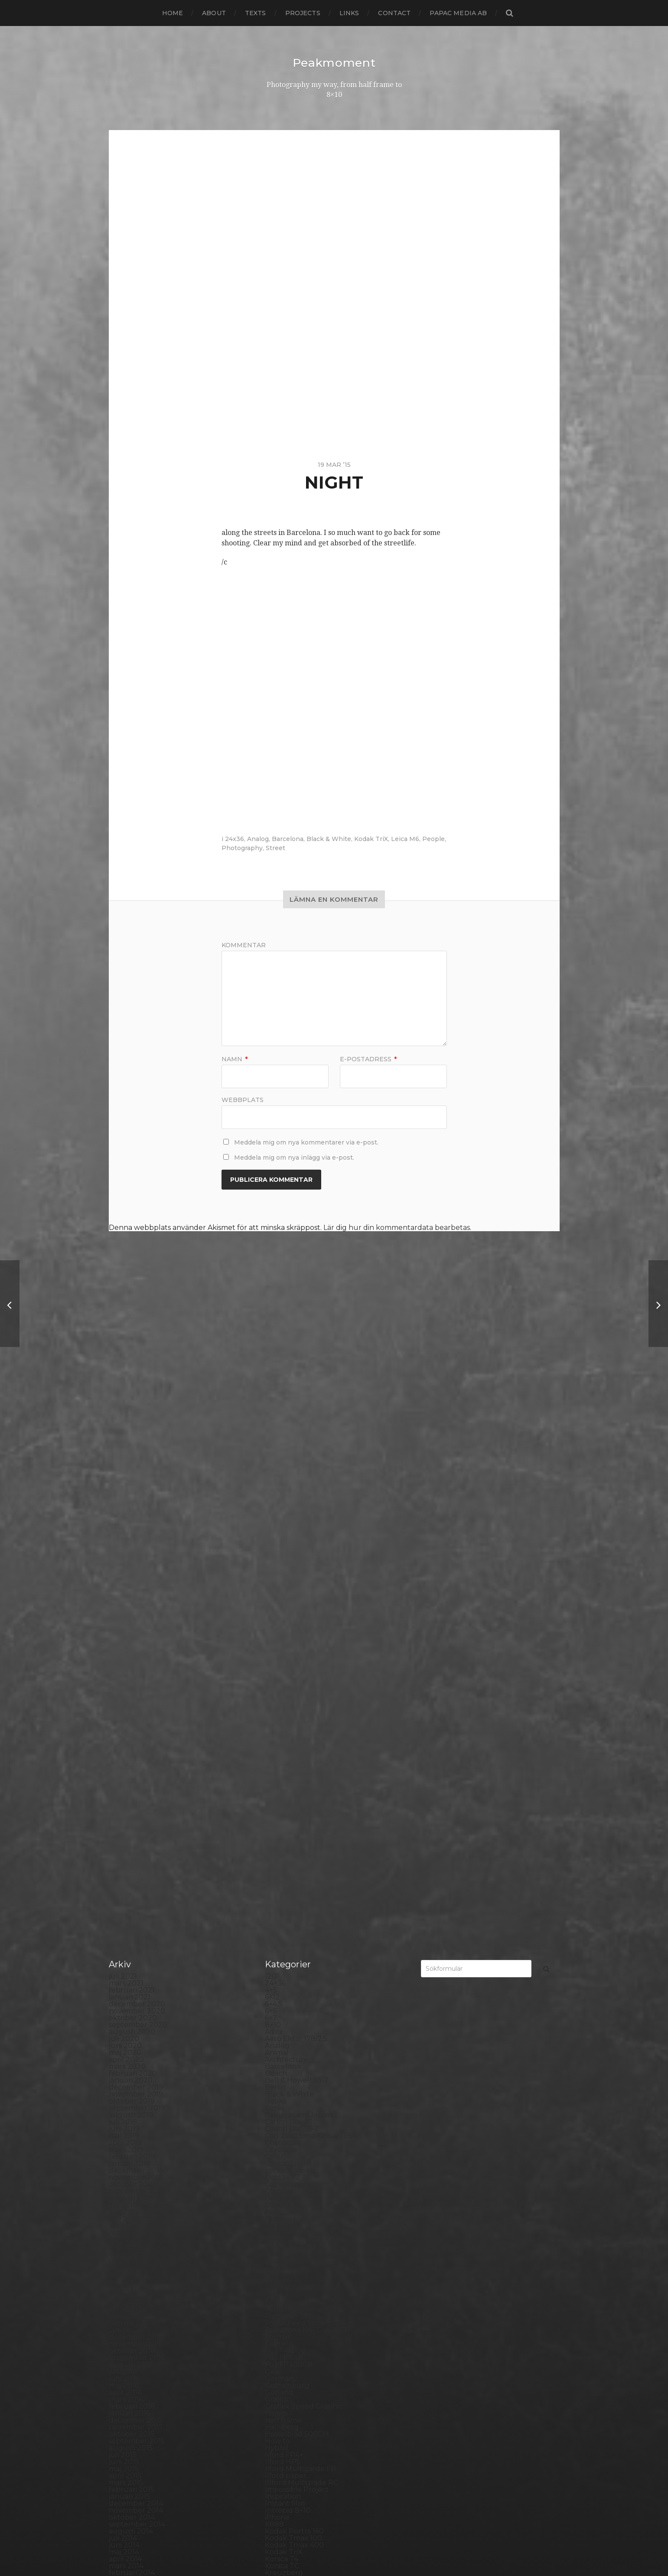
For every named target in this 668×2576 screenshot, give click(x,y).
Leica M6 (405, 838)
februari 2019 (132, 1605)
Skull (274, 2341)
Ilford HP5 (282, 1911)
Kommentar (244, 945)
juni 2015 (124, 1911)
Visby (274, 2445)
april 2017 (125, 1758)
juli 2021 (123, 1425)
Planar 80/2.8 (288, 2216)
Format (277, 1786)
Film (272, 1744)
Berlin (275, 1536)
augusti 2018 (131, 1647)
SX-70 (275, 2396)
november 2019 (136, 1543)
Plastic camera (290, 2223)
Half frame (283, 1869)
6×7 (271, 1467)
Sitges (275, 2334)
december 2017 (136, 1703)
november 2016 (136, 1793)
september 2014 (137, 1973)
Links (349, 13)
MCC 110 (278, 2098)
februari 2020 (133, 1522)
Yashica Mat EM (291, 2472)
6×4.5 (273, 1453)
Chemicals (282, 1592)
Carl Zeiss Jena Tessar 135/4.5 (313, 1585)
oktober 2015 (131, 1883)
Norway (278, 2160)
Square (277, 2362)
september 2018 (137, 1640)
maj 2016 (124, 1834)
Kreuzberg (284, 2022)
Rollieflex (281, 2292)
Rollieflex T (284, 2299)
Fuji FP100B (285, 1800)
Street (275, 847)
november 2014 (136, 1959)
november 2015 (136, 1876)
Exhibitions (283, 1730)
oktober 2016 (131, 1800)
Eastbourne (285, 1709)
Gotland (279, 1841)
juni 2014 (124, 1994)
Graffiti (276, 1848)
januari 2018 (130, 1696)
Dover (275, 1703)
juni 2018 (124, 1661)
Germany (281, 1827)
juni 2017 (124, 1744)
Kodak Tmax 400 (294, 1994)
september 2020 (138, 1474)
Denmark (281, 1668)
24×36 (275, 1432)
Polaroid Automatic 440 (306, 2244)
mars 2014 (126, 2015)
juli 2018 (123, 1654)
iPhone (277, 1966)
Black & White (328, 838)
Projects (302, 13)
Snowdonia (284, 2348)
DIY (271, 1696)
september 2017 (137, 1723)
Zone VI (278, 2479)
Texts (255, 13)
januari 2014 (129, 2029)
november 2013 (136, 2042)
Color (274, 1605)
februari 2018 (132, 1689)
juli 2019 (123, 1571)
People (433, 838)
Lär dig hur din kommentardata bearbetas (396, 1227)
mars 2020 (127, 1515)
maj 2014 (124, 2001)
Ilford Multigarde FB (300, 1918)
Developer (283, 1675)
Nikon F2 (280, 2133)
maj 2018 (124, 1668)
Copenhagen (287, 1633)
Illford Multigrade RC (301, 1931)
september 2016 (137, 1807)
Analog (258, 838)
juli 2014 (123, 1987)
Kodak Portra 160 (294, 1980)
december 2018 (136, 1619)
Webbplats (243, 1099)
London (278, 2063)
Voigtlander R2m (294, 2452)
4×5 (271, 1439)
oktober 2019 (132, 1550)
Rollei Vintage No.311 (300, 2285)
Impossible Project (297, 1938)
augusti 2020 (132, 1481)
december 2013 (136, 2035)
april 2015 (125, 1925)
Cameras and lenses (299, 1564)
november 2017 (136, 1709)
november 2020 (137, 1460)
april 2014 (125, 2008)
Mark (274, 2084)
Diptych (278, 1689)
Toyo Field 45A (290, 2424)
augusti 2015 (131, 1897)
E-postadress (368, 1059)
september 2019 (137, 1557)
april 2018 (125, 1675)
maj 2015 (124, 1918)
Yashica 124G (286, 2466)
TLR (272, 2410)
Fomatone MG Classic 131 (307, 1779)
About (214, 13)
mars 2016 (126, 1848)
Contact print (288, 1612)
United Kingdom (293, 2438)
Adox (274, 1481)
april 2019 (125, 1592)
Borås (274, 1557)
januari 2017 (129, 1779)
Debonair (281, 1661)
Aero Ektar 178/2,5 (296, 1488)
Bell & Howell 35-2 (297, 1529)
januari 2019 (129, 1612)
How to (277, 1890)
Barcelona (287, 838)
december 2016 (136, 1786)
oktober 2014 (132, 1966)
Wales (275, 2459)
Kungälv (279, 2029)
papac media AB (458, 13)
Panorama (282, 2174)
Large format (287, 2049)
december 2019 (136, 1536)
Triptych (279, 2431)
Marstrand (282, 2091)
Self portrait (285, 2320)
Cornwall (280, 1640)
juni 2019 (124, 1578)
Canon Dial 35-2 (292, 1578)
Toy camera (285, 2417)
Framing (279, 1793)
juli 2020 (124, 1488)
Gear (273, 1820)
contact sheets (290, 1619)
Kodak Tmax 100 (293, 1987)
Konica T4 (281, 2008)
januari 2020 (131, 1529)
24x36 (234, 838)
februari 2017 (132, 1772)
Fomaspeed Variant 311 (304, 1772)
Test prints (283, 2403)
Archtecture (286, 1508)
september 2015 (137, 1890)
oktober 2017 (132, 1716)
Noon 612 (281, 2146)
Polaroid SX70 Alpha (300, 2251)
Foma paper (286, 1751)
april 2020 (126, 1508)
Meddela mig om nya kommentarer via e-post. (306, 1142)
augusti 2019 (131, 1564)
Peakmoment (334, 62)
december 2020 (137, 1453)
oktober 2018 (132, 1633)
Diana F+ (279, 1682)
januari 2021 (129, 1446)
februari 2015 (131, 1938)
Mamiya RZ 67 (289, 2077)
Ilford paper (285, 1925)
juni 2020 (125, 1494)
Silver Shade (286, 2327)
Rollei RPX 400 (291, 2278)
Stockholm (284, 2368)
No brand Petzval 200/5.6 (308, 2140)
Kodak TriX (371, 838)
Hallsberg (282, 1876)
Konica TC (282, 2015)
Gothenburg (287, 1834)
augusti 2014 (131, 1980)
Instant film (285, 1952)
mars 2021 (126, 1432)
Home (172, 13)
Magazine (281, 2070)
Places (276, 2209)
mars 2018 (126, 1682)
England (280, 1723)
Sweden (279, 2389)
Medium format (292, 2105)
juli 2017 (123, 1737)
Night (274, 2126)
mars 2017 (126, 1765)
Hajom (276, 1862)
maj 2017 (124, 1751)
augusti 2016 (131, 1814)
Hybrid (276, 1897)
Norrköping (285, 2153)
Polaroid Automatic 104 (305, 2237)
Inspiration (283, 1945)
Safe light (281, 2306)
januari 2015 (129, 1945)
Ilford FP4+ (284, 1904)
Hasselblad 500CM (297, 1883)
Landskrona (285, 2042)
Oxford (277, 2167)
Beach (276, 1522)
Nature (277, 2119)
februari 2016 (131, 1855)
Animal (277, 1501)
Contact (394, 13)
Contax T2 (282, 1626)
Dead (274, 1654)
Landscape (283, 2035)
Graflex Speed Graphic (303, 1855)
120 (271, 1425)
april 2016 (125, 1841)
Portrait (278, 2257)
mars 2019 (126, 1599)
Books (275, 1550)
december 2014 (136, 1952)
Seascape (281, 2313)
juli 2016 (123, 1820)
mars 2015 (126, 1931)
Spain (274, 2355)
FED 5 (275, 1737)
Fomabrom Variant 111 (302, 1758)
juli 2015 (123, 1904)
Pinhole (278, 2202)
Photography (242, 847)
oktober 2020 (133, 1467)
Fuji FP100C (285, 1807)
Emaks (276, 1716)
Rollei (274, 2271)
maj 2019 (124, 1585)
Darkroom (282, 1647)
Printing (279, 2264)
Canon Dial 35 (288, 1571)
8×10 (273, 1474)
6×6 (271, 1460)
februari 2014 (132, 2022)
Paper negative (291, 2181)
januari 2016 (129, 1862)
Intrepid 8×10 (288, 1959)
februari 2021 (132, 1439)
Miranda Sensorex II (298, 2112)
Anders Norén (349, 2546)
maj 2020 (125, 1501)
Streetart (281, 2382)
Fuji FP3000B (289, 1814)
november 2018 (136, 1626)
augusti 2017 (131, 1730)
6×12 (272, 1446)
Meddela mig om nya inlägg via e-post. (294, 1157)
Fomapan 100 (288, 1765)
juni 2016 (124, 1827)
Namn (235, 1059)
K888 (274, 1973)
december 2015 (136, 1869)
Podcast (279, 2230)
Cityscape (281, 1599)
